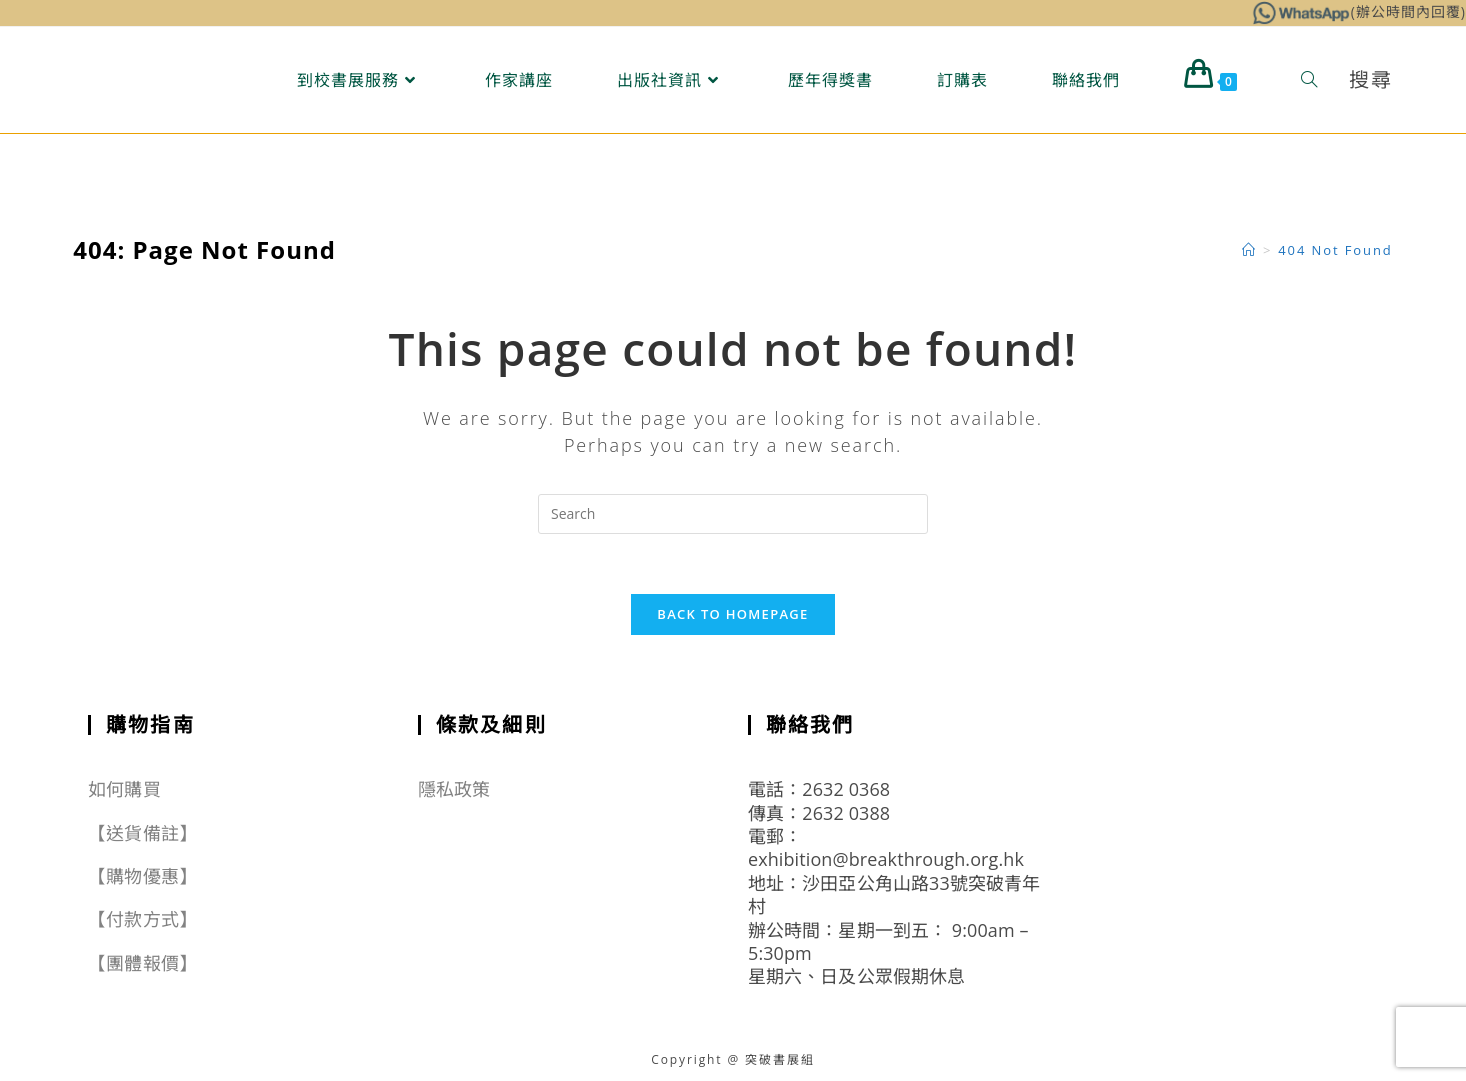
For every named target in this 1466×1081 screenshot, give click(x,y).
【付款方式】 (142, 919)
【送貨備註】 (142, 833)
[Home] (1249, 250)
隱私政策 (454, 789)
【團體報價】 (142, 963)
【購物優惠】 (142, 876)
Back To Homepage (732, 614)
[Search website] (1309, 80)
